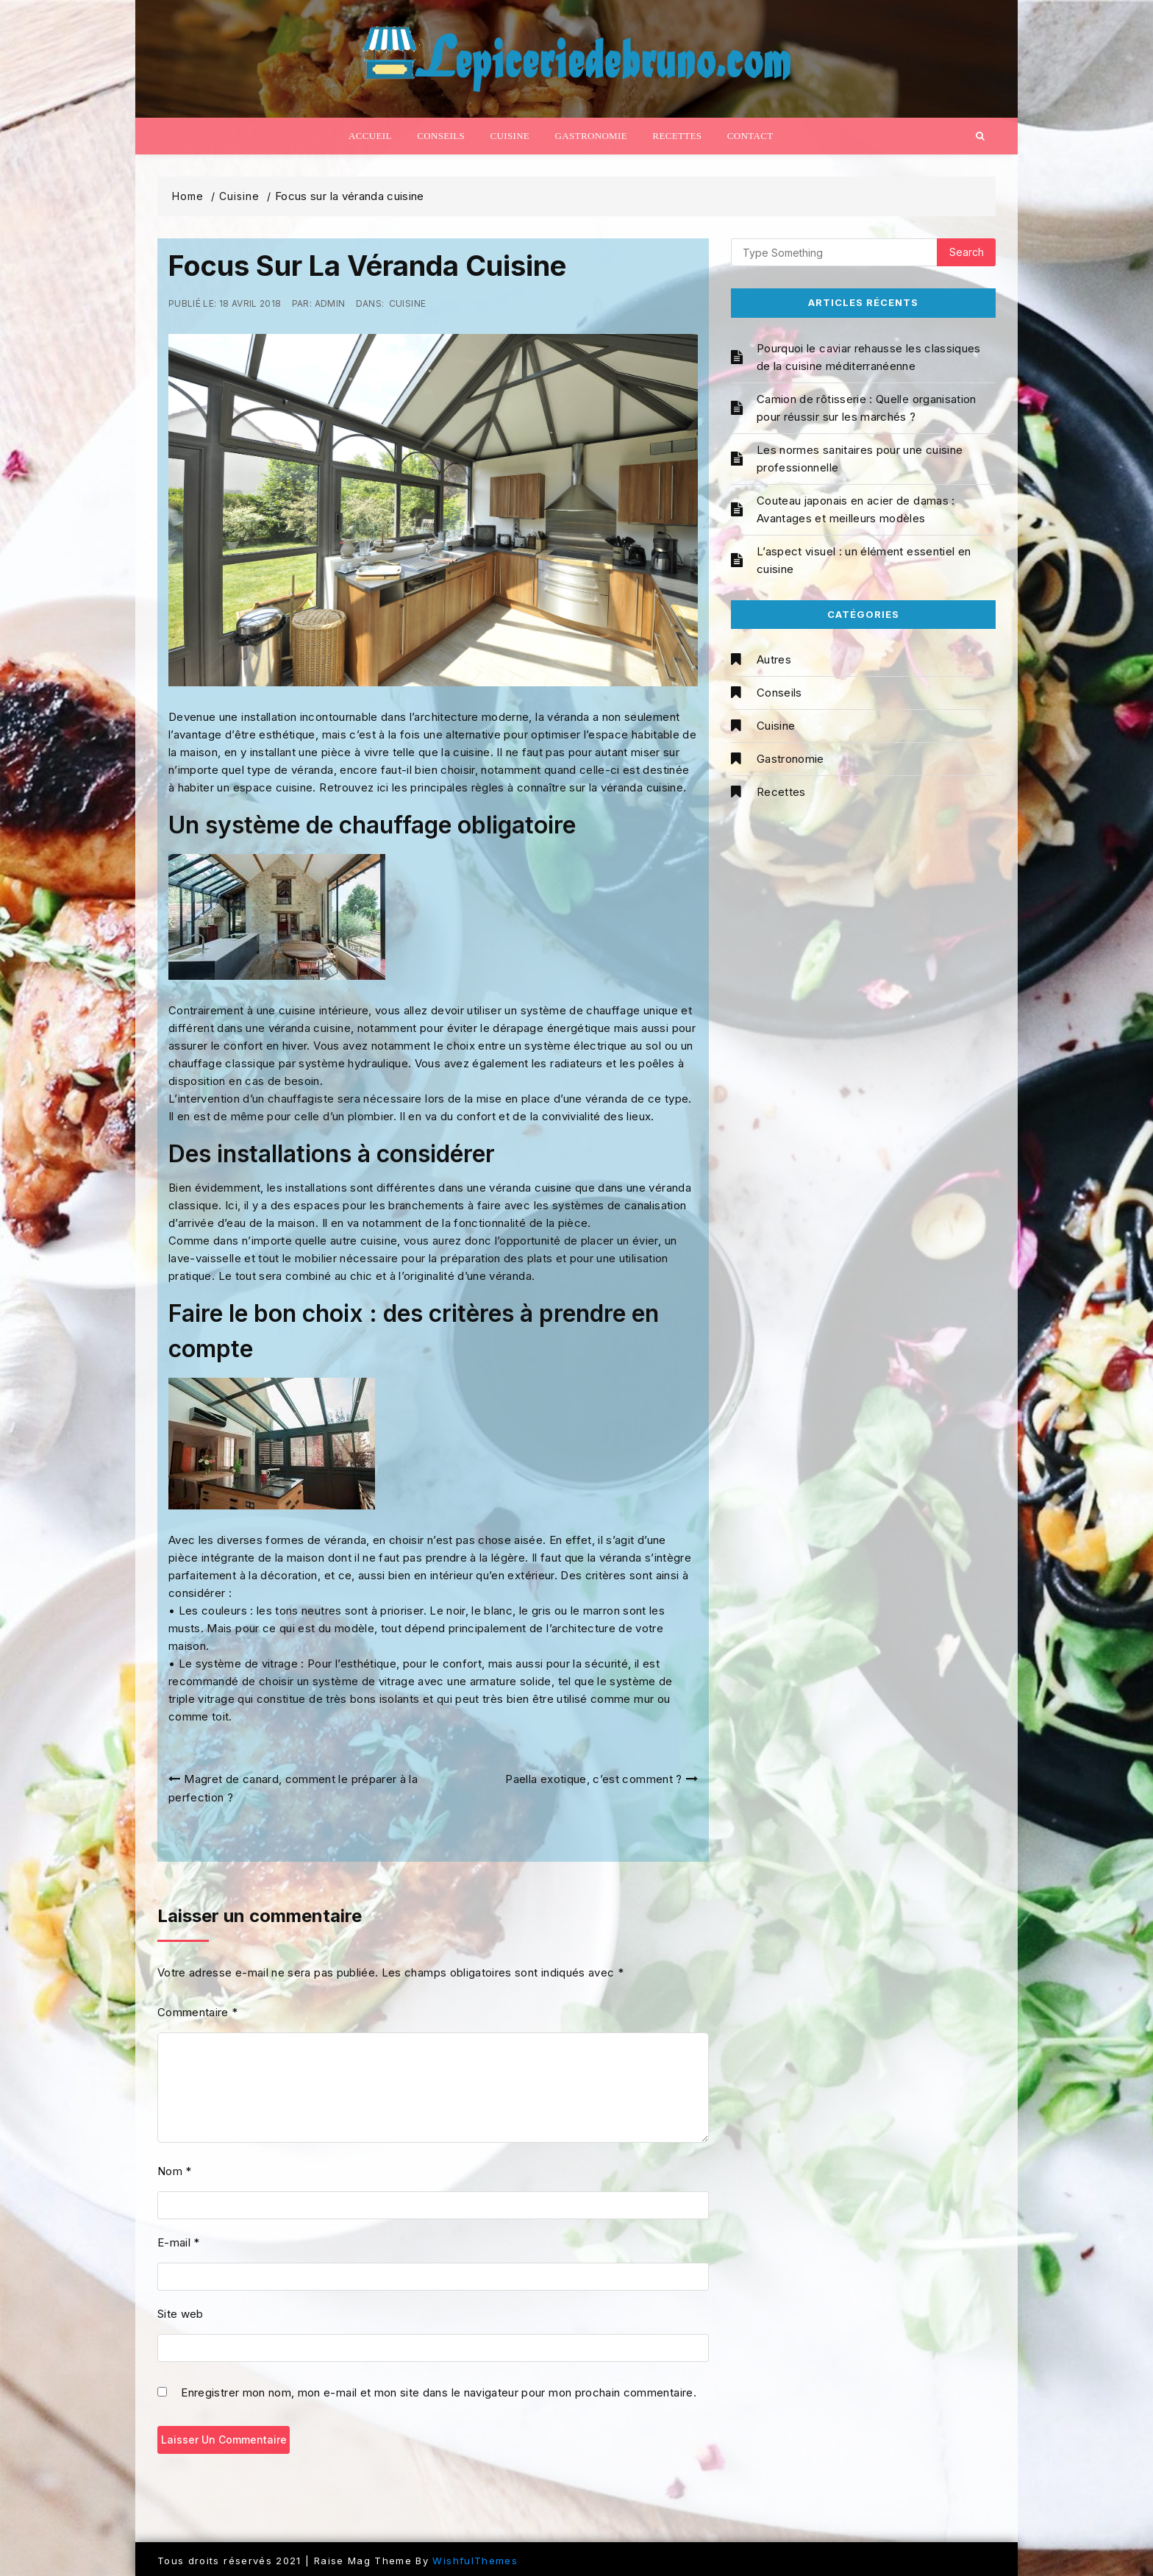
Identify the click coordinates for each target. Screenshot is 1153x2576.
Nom (174, 2171)
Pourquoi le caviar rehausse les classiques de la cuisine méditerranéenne (869, 357)
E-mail (178, 2242)
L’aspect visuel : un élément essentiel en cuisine (864, 560)
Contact (750, 135)
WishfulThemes (475, 2560)
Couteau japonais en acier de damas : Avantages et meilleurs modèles (856, 509)
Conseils (441, 135)
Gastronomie (591, 135)
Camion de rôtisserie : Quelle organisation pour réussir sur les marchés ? (867, 408)
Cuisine (509, 135)
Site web (180, 2314)
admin (330, 303)
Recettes (677, 135)
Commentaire (197, 2012)
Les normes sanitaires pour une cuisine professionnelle (860, 458)
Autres (774, 659)
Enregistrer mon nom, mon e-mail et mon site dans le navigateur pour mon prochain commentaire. (438, 2393)
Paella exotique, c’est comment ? (593, 1779)
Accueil (370, 135)
